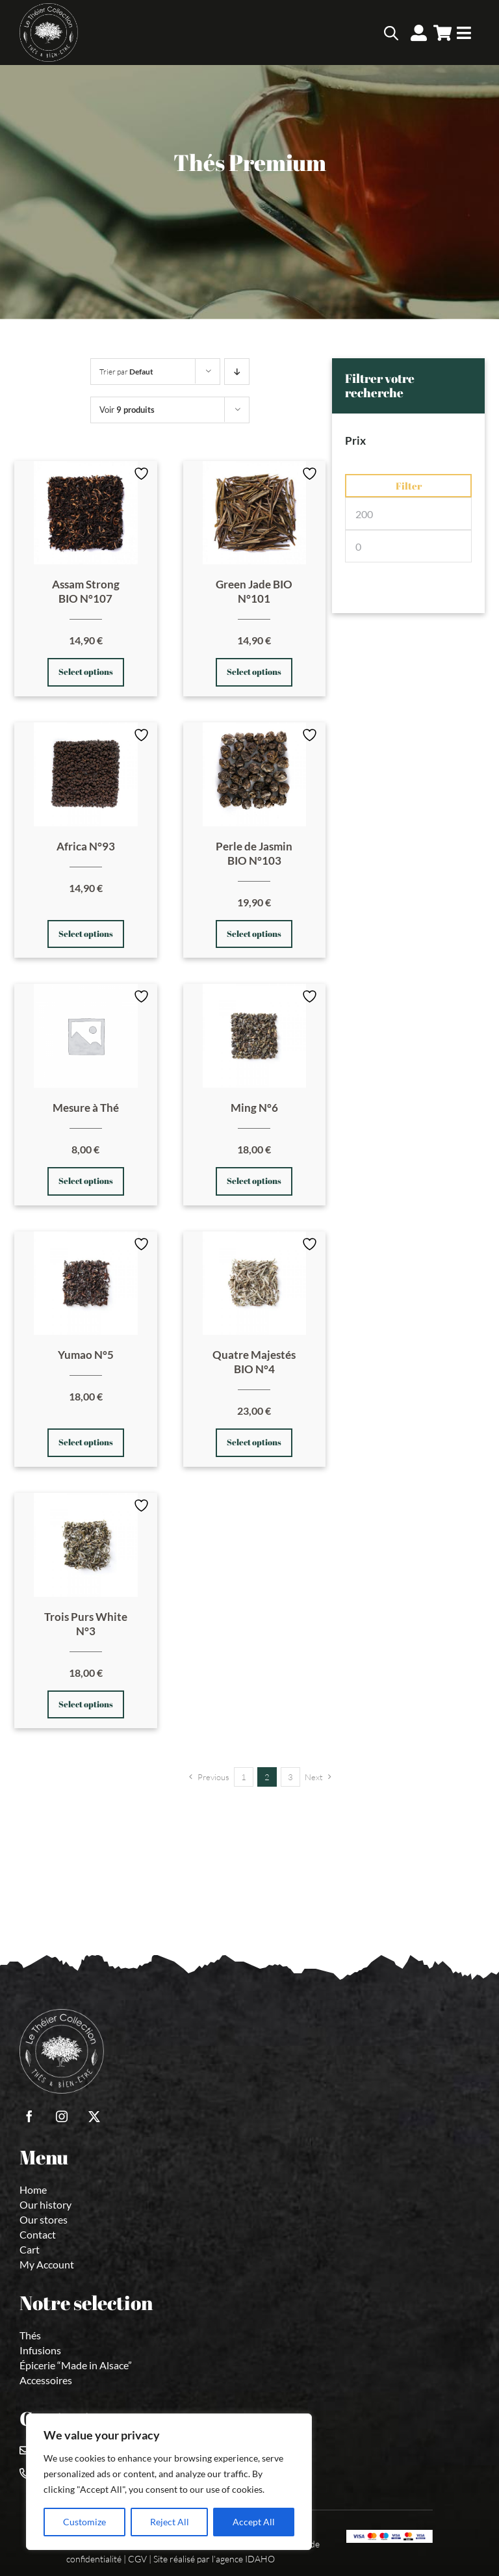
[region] (169, 2481)
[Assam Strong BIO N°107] (86, 513)
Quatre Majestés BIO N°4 (254, 1362)
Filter (409, 485)
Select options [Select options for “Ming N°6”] (254, 1181)
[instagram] (62, 2116)
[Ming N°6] (255, 1036)
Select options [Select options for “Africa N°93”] (85, 934)
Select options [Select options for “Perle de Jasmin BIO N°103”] (254, 934)
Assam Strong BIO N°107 (86, 591)
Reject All (169, 2521)
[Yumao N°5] (86, 1283)
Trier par (126, 371)
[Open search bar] (391, 33)
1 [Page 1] (243, 1777)
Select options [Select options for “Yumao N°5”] (85, 1442)
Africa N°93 (86, 846)
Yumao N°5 (86, 1354)
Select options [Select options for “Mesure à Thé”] (85, 1181)
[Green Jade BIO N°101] (255, 513)
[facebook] (29, 2116)
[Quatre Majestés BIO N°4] (255, 1283)
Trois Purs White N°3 (85, 1624)
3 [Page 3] (290, 1777)
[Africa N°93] (86, 774)
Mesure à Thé (86, 1107)
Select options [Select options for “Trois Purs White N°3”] (85, 1704)
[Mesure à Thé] (86, 1036)
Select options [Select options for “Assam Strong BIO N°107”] (85, 671)
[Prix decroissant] (237, 371)
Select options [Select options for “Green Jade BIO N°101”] (254, 671)
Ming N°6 (254, 1107)
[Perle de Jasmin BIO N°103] (255, 774)
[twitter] (94, 2116)
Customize (84, 2521)
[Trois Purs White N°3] (86, 1545)
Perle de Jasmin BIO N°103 (254, 853)
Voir (127, 409)
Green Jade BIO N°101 (254, 591)
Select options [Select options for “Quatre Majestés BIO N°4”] (254, 1442)
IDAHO (260, 2558)
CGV (137, 2558)
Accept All (254, 2521)
